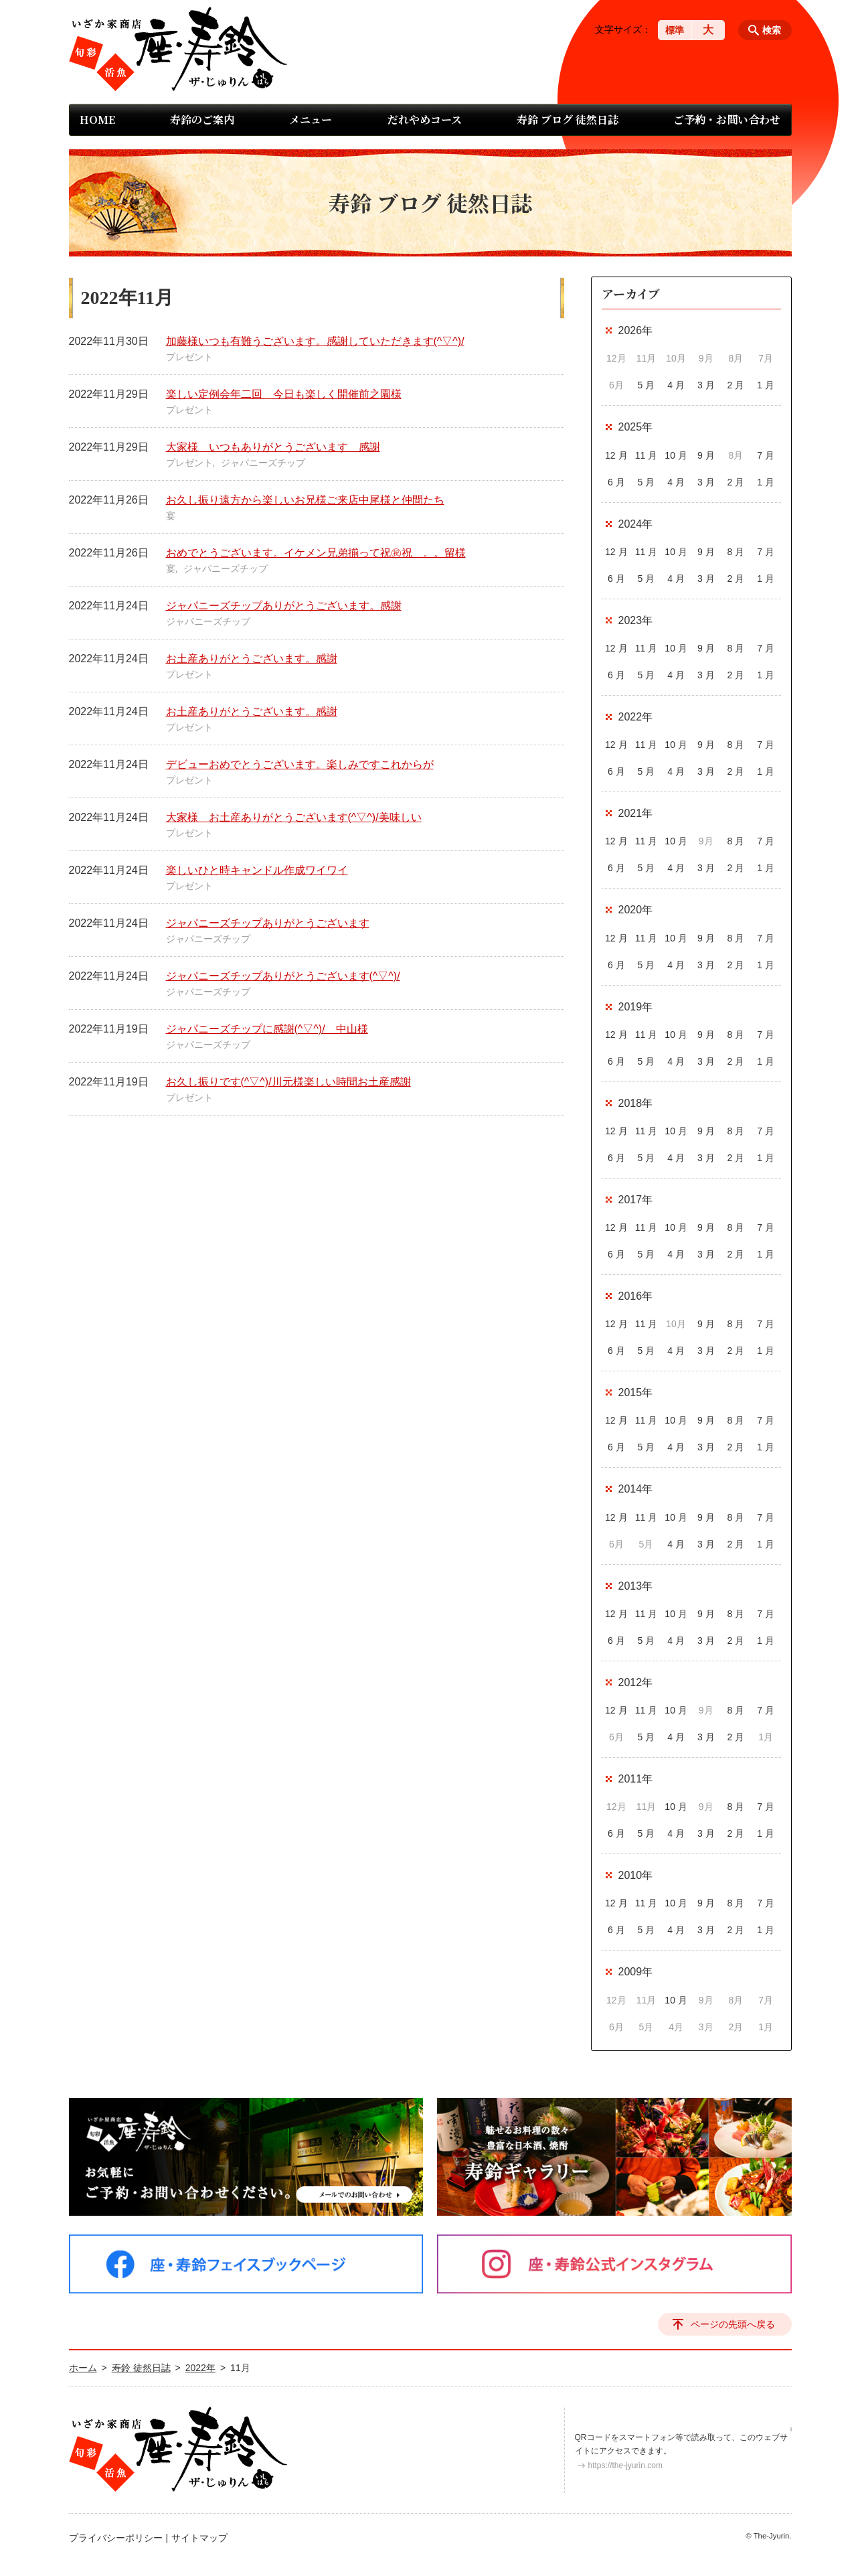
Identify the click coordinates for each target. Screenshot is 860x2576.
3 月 (706, 385)
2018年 (635, 1103)
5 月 (646, 385)
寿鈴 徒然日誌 (141, 2367)
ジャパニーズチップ (263, 462)
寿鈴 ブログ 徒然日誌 (567, 119)
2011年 (635, 1779)
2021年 (635, 813)
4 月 (676, 385)
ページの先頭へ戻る (733, 2324)
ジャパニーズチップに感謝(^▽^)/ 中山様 (267, 1029)
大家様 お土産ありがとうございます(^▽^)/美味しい (294, 817)
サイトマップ (199, 2537)
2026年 (635, 330)
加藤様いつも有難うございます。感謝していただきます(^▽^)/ (315, 341)
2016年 (635, 1296)
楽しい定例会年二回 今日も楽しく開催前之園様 (284, 394)
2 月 (736, 385)
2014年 (635, 1489)
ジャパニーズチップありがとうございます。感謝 (284, 605)
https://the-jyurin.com (625, 2465)
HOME (97, 119)
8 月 (736, 551)
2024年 (635, 524)
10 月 (676, 455)
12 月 (616, 455)
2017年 (635, 1199)
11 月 (646, 455)
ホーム (83, 2367)
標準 (674, 30)
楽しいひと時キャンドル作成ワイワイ (257, 870)
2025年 (635, 427)
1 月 (765, 385)
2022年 (635, 717)
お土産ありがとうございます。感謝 (251, 658)
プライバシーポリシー (116, 2537)
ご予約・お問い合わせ (726, 119)
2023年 (635, 620)
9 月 (706, 455)
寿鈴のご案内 (202, 119)
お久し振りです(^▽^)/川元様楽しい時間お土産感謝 (288, 1081)
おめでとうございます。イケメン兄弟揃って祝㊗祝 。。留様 (316, 552)
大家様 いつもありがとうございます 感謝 (273, 447)
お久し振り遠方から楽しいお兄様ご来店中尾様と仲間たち (305, 500)
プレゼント (189, 357)
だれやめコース (425, 119)
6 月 (616, 482)
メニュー (310, 119)
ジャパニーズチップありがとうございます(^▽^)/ (283, 976)
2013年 (635, 1586)
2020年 (635, 909)
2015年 (635, 1392)
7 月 (765, 455)
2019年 (635, 1006)
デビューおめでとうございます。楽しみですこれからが (300, 764)
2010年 (635, 1875)
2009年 (635, 1971)
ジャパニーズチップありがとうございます (267, 923)
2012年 (635, 1682)
